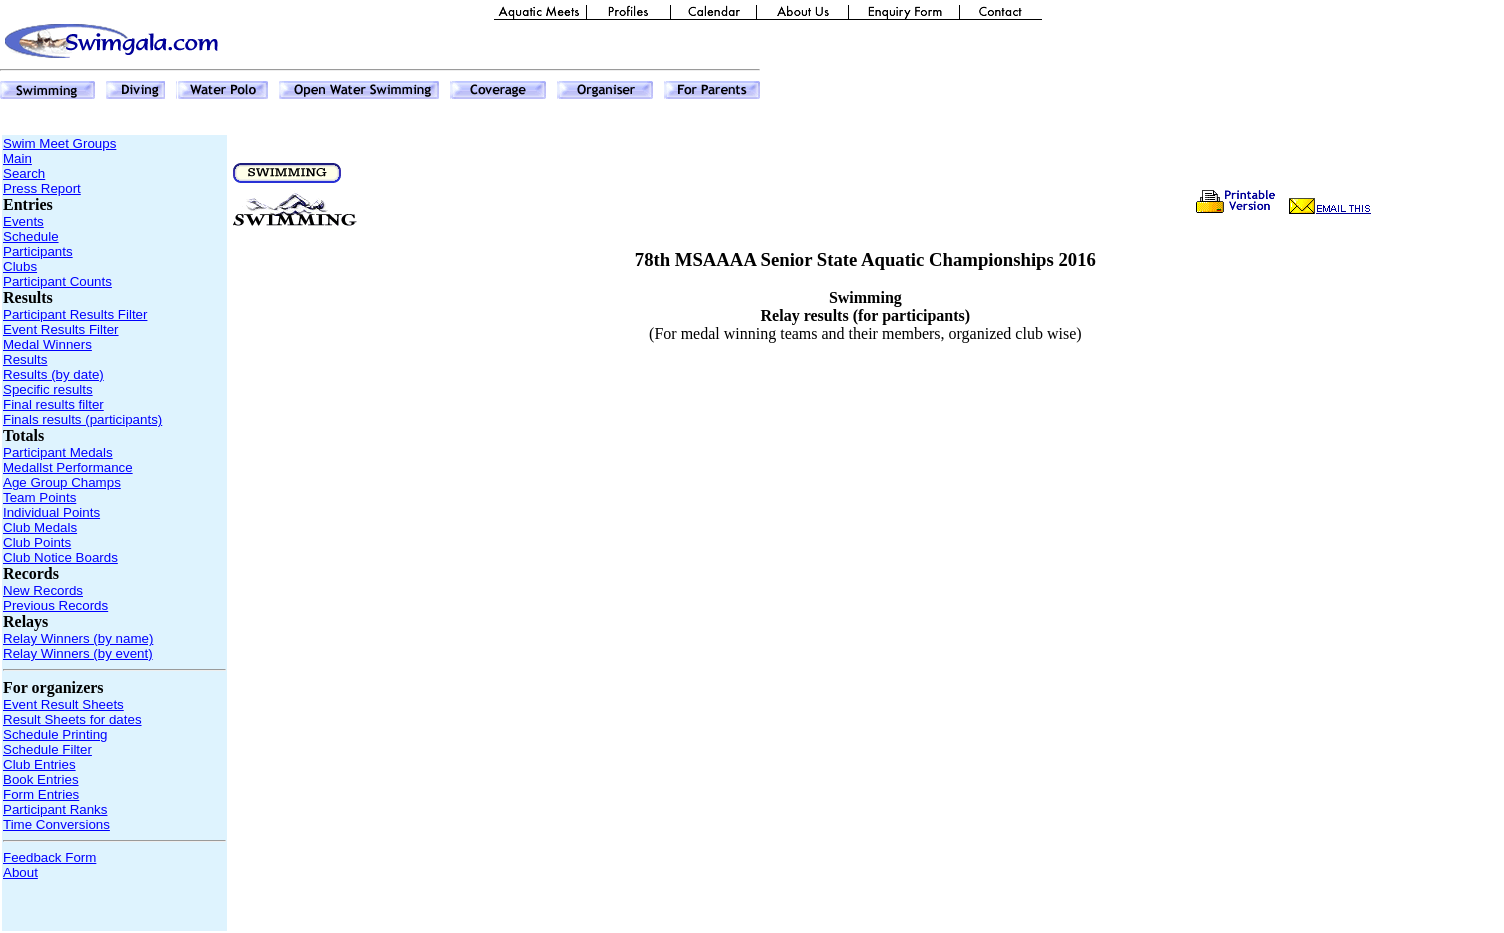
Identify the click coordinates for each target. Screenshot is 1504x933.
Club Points (37, 542)
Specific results (48, 389)
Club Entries (39, 764)
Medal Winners (47, 344)
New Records (43, 590)
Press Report (42, 188)
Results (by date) (53, 374)
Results (25, 359)
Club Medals (40, 527)
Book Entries (41, 779)
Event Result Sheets (63, 704)
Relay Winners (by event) (78, 653)
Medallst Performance (68, 467)
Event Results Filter (61, 329)
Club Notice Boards (60, 557)
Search (24, 173)
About (20, 872)
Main (17, 158)
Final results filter (53, 404)
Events (23, 221)
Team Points (39, 497)
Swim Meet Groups (59, 143)
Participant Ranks (55, 809)
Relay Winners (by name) (78, 638)
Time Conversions (56, 824)
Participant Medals (58, 452)
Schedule (31, 236)
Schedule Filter (47, 749)
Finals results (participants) (82, 419)
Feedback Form (49, 857)
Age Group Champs (62, 482)
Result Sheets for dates (72, 719)
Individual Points (51, 512)
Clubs (20, 266)
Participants (38, 251)
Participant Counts (57, 281)
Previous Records (55, 605)
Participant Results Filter (75, 314)
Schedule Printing (55, 734)
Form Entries (41, 794)
